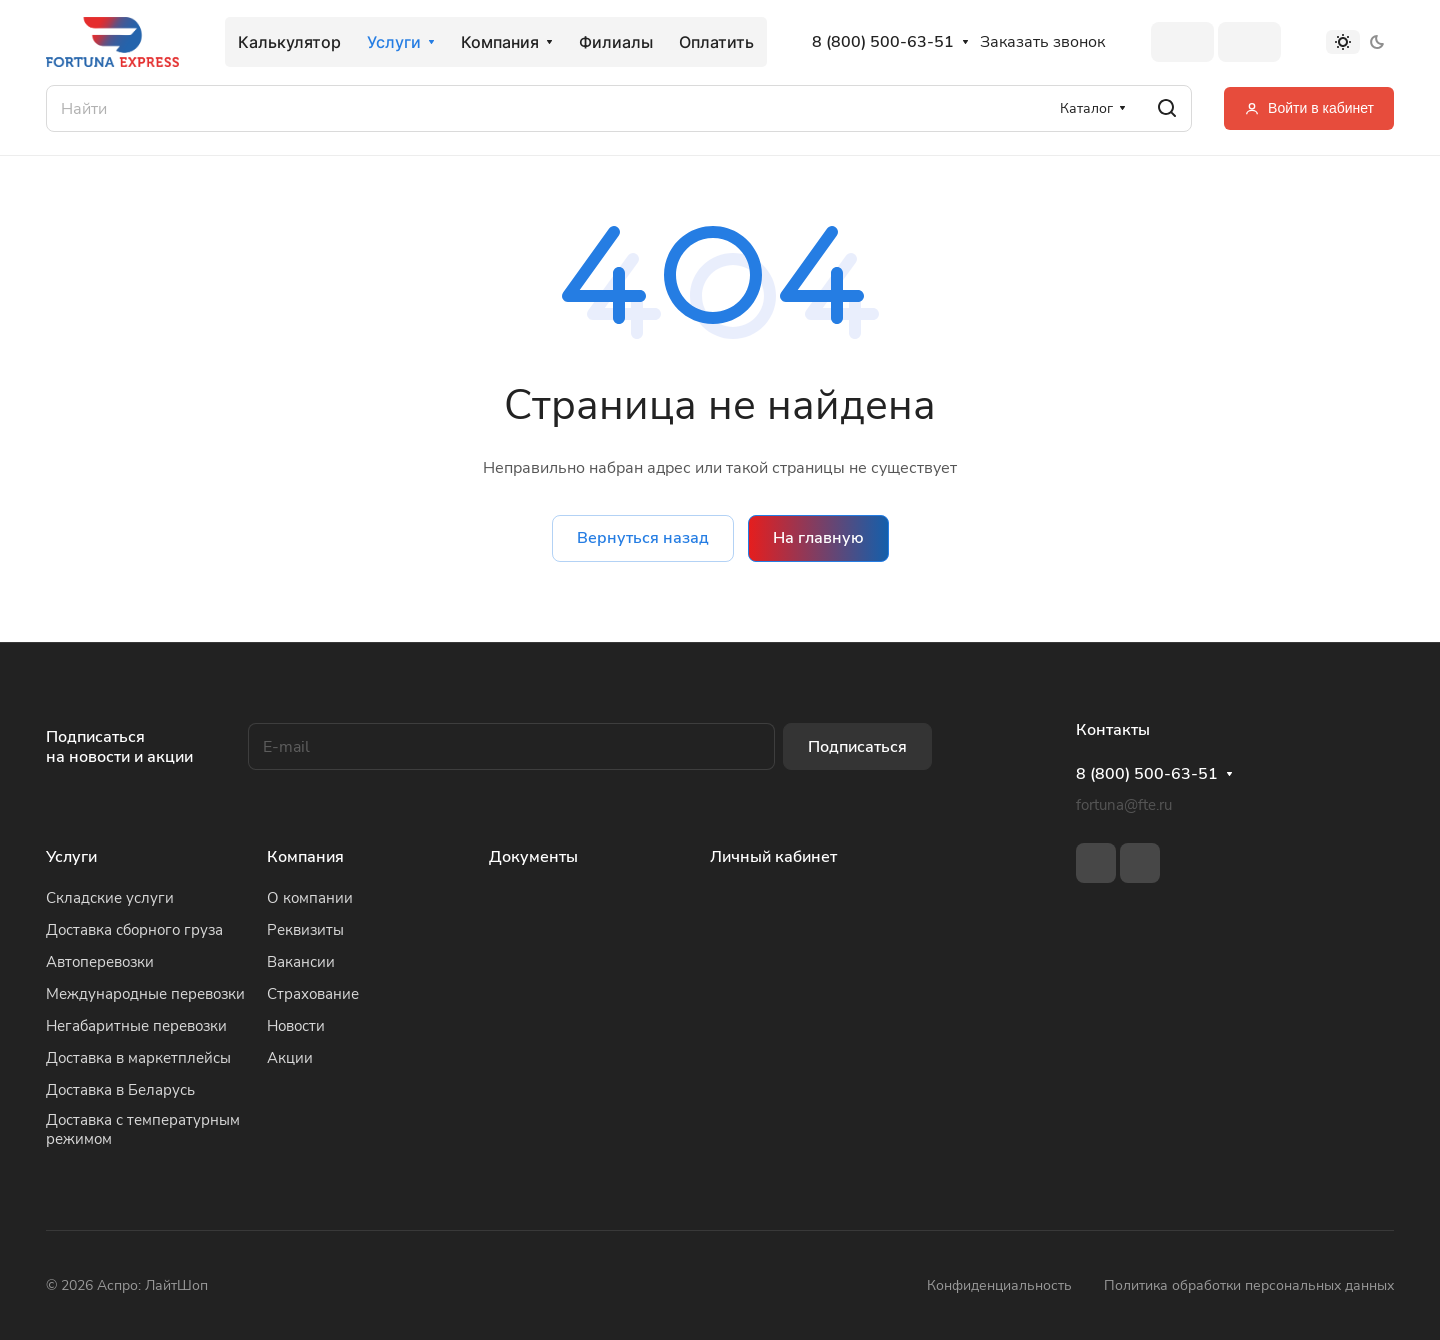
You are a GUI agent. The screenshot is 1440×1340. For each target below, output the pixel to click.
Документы (533, 857)
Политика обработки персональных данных (1249, 1285)
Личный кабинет (773, 857)
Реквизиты (305, 930)
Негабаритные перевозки (136, 1026)
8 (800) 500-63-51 (883, 42)
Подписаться (857, 747)
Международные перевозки (145, 994)
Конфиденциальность (999, 1285)
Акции (290, 1058)
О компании (310, 898)
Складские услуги (110, 898)
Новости (296, 1026)
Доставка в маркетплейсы (138, 1058)
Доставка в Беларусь (120, 1090)
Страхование (313, 994)
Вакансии (301, 962)
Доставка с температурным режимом (143, 1129)
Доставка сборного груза (134, 930)
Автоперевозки (100, 962)
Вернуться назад (643, 538)
